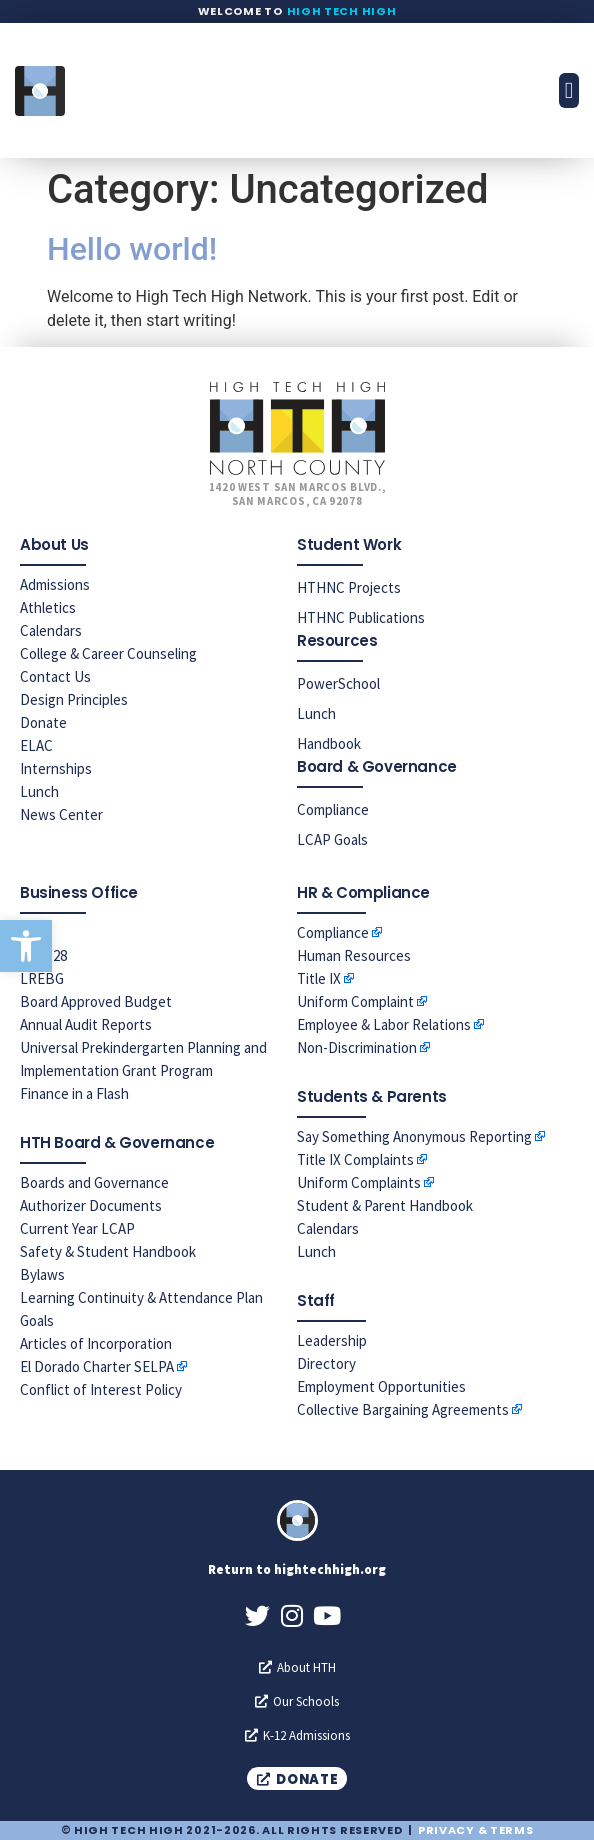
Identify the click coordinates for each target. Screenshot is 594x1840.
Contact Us (55, 676)
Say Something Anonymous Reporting (414, 1136)
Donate (43, 722)
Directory (326, 1363)
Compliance (333, 809)
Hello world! (132, 249)
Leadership (332, 1340)
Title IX (319, 978)
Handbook (329, 743)
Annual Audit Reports (86, 1024)
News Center (61, 814)
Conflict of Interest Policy (101, 1389)
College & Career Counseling (108, 653)
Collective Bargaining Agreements (403, 1409)
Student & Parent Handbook (385, 1205)
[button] (26, 946)
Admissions (55, 584)
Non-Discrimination (357, 1047)
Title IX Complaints (355, 1159)
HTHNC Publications (361, 617)
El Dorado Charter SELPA (97, 1366)
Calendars (51, 630)
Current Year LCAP (77, 1228)
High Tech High (342, 11)
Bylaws (42, 1274)
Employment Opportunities (381, 1386)
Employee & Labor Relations (384, 1024)
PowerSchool (338, 683)
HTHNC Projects (349, 587)
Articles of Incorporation (96, 1343)
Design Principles (74, 699)
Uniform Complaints (359, 1182)
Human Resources (354, 955)
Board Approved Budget (96, 1001)
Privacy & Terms (476, 1830)
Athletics (48, 607)
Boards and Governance (94, 1182)
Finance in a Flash (74, 1093)
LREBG (42, 978)
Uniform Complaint (355, 1001)
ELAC (36, 745)
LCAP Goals (332, 839)
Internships (56, 768)
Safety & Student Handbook (108, 1251)
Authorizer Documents (91, 1205)
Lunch (39, 791)
